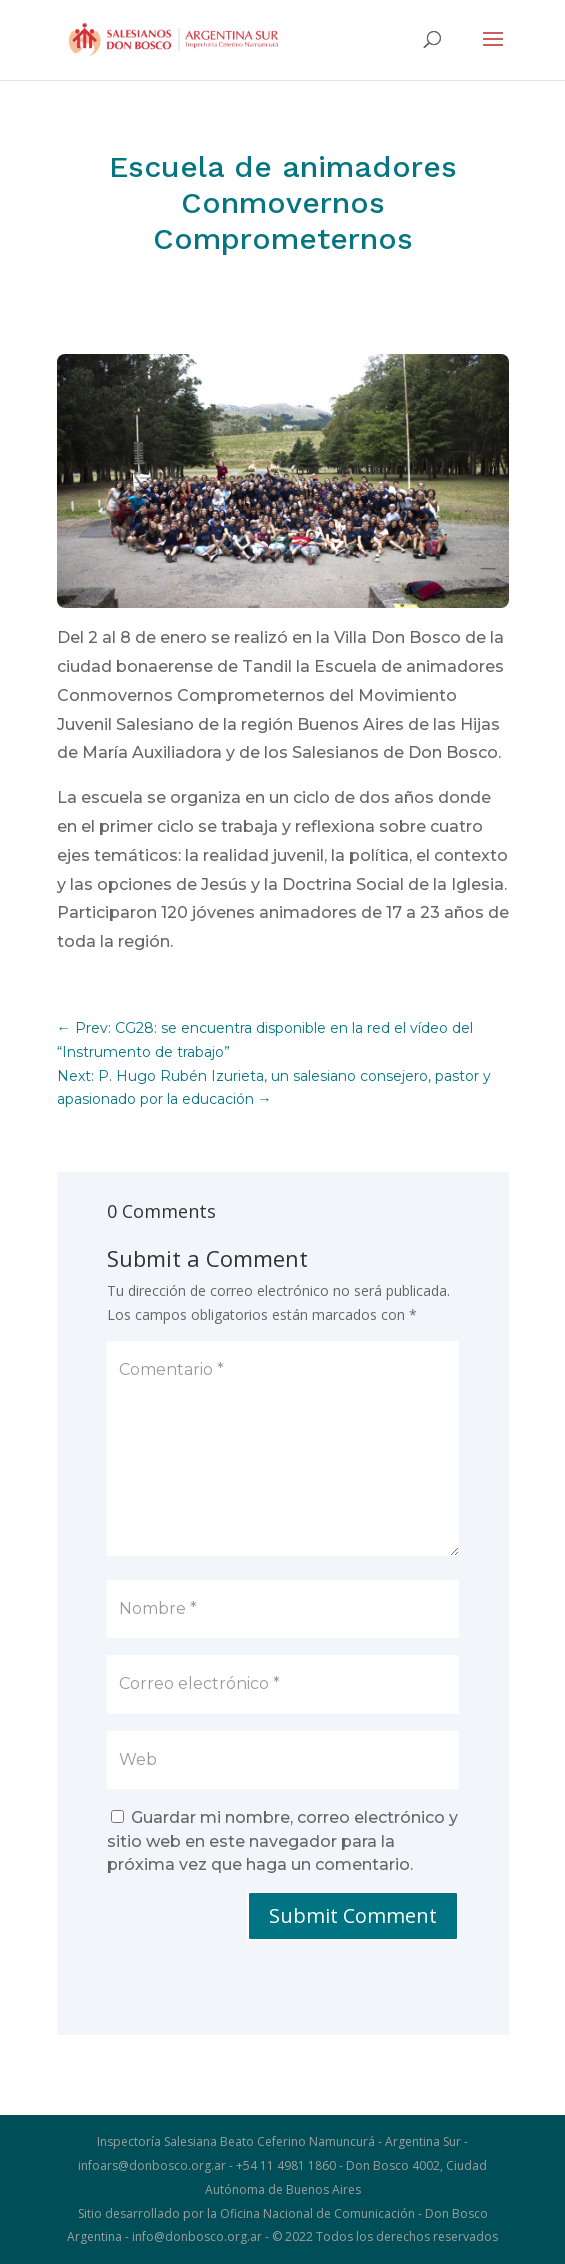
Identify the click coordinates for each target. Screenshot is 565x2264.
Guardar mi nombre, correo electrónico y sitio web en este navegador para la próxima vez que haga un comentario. (282, 1841)
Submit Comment (353, 1915)
